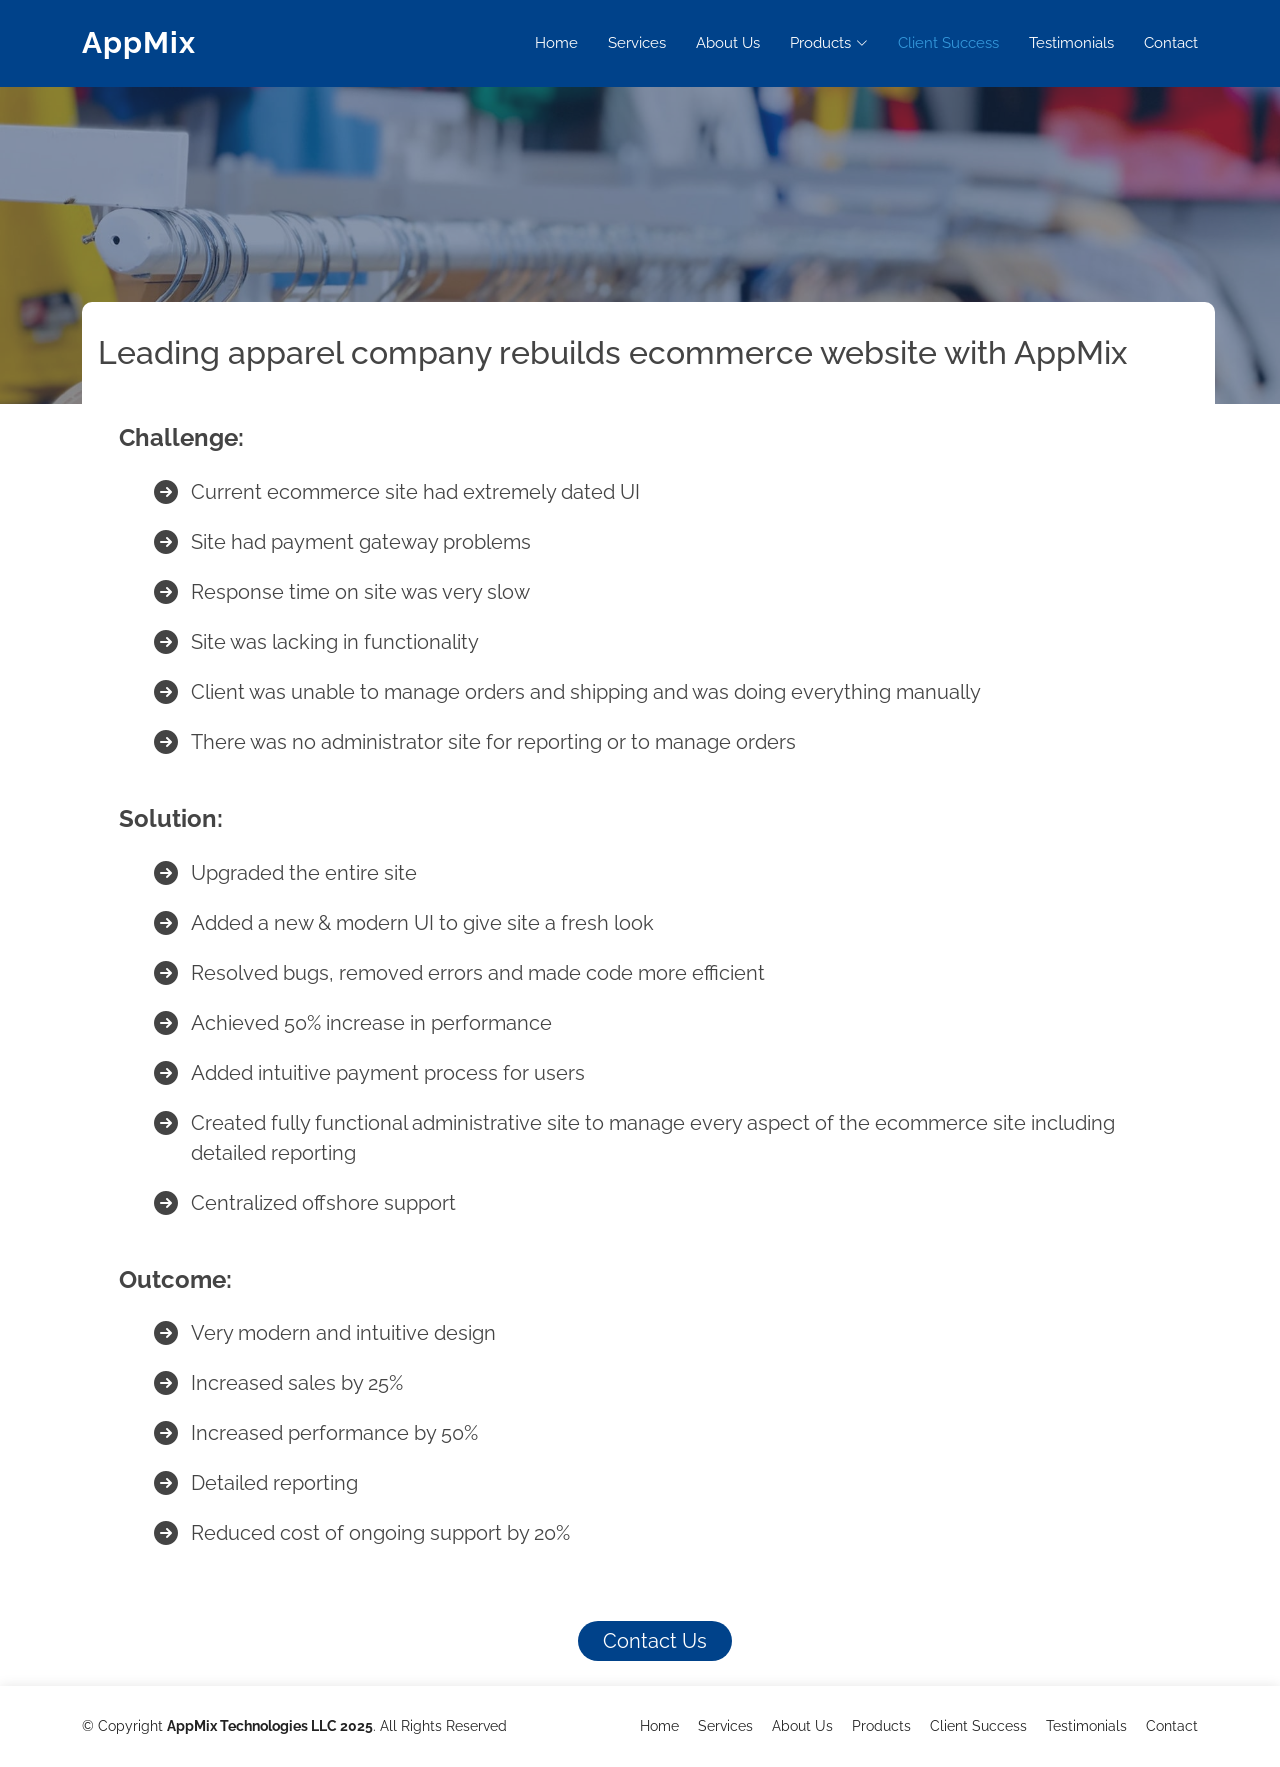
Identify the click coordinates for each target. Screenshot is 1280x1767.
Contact (1171, 43)
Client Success (948, 43)
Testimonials (1071, 43)
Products (881, 1726)
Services (637, 43)
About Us (728, 43)
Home (556, 43)
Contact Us (655, 1641)
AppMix (139, 42)
